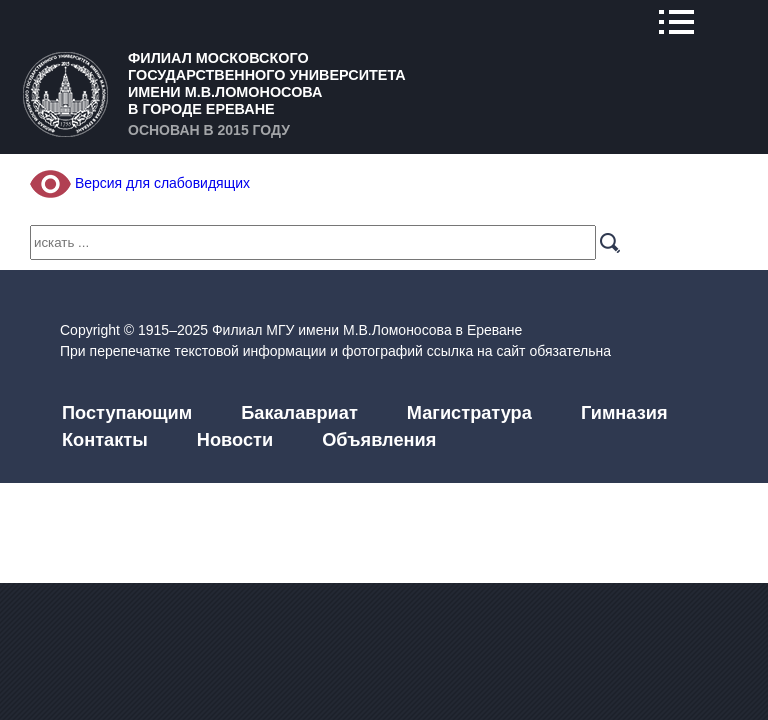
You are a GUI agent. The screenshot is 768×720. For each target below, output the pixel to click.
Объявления (379, 440)
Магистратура (469, 413)
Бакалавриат (299, 413)
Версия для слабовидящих (140, 183)
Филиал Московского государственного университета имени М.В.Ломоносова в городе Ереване (267, 83)
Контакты (105, 440)
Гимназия (624, 413)
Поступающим (127, 413)
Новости (235, 440)
